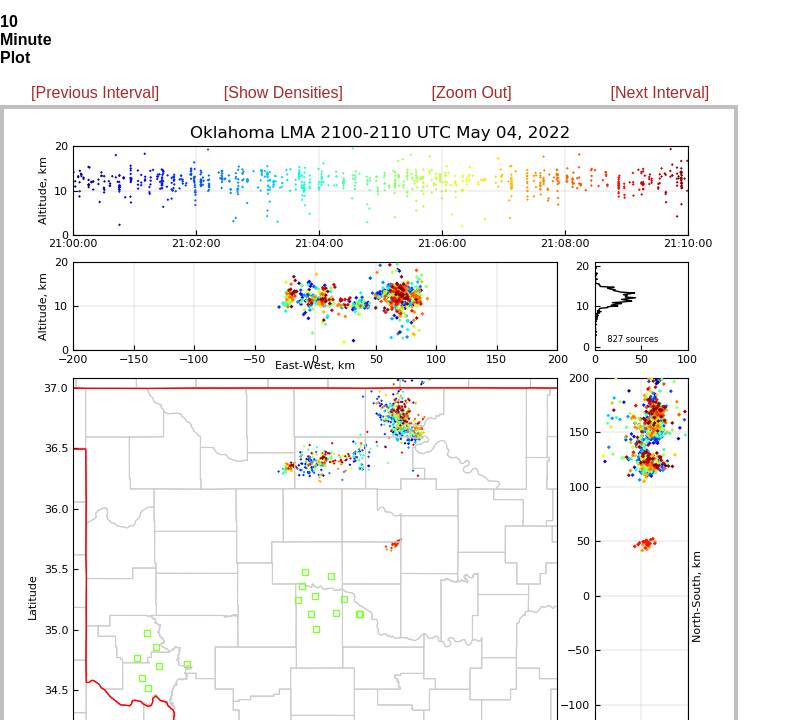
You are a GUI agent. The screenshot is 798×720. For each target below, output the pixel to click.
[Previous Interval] (95, 92)
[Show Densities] (283, 92)
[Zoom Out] (472, 92)
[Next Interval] (660, 92)
